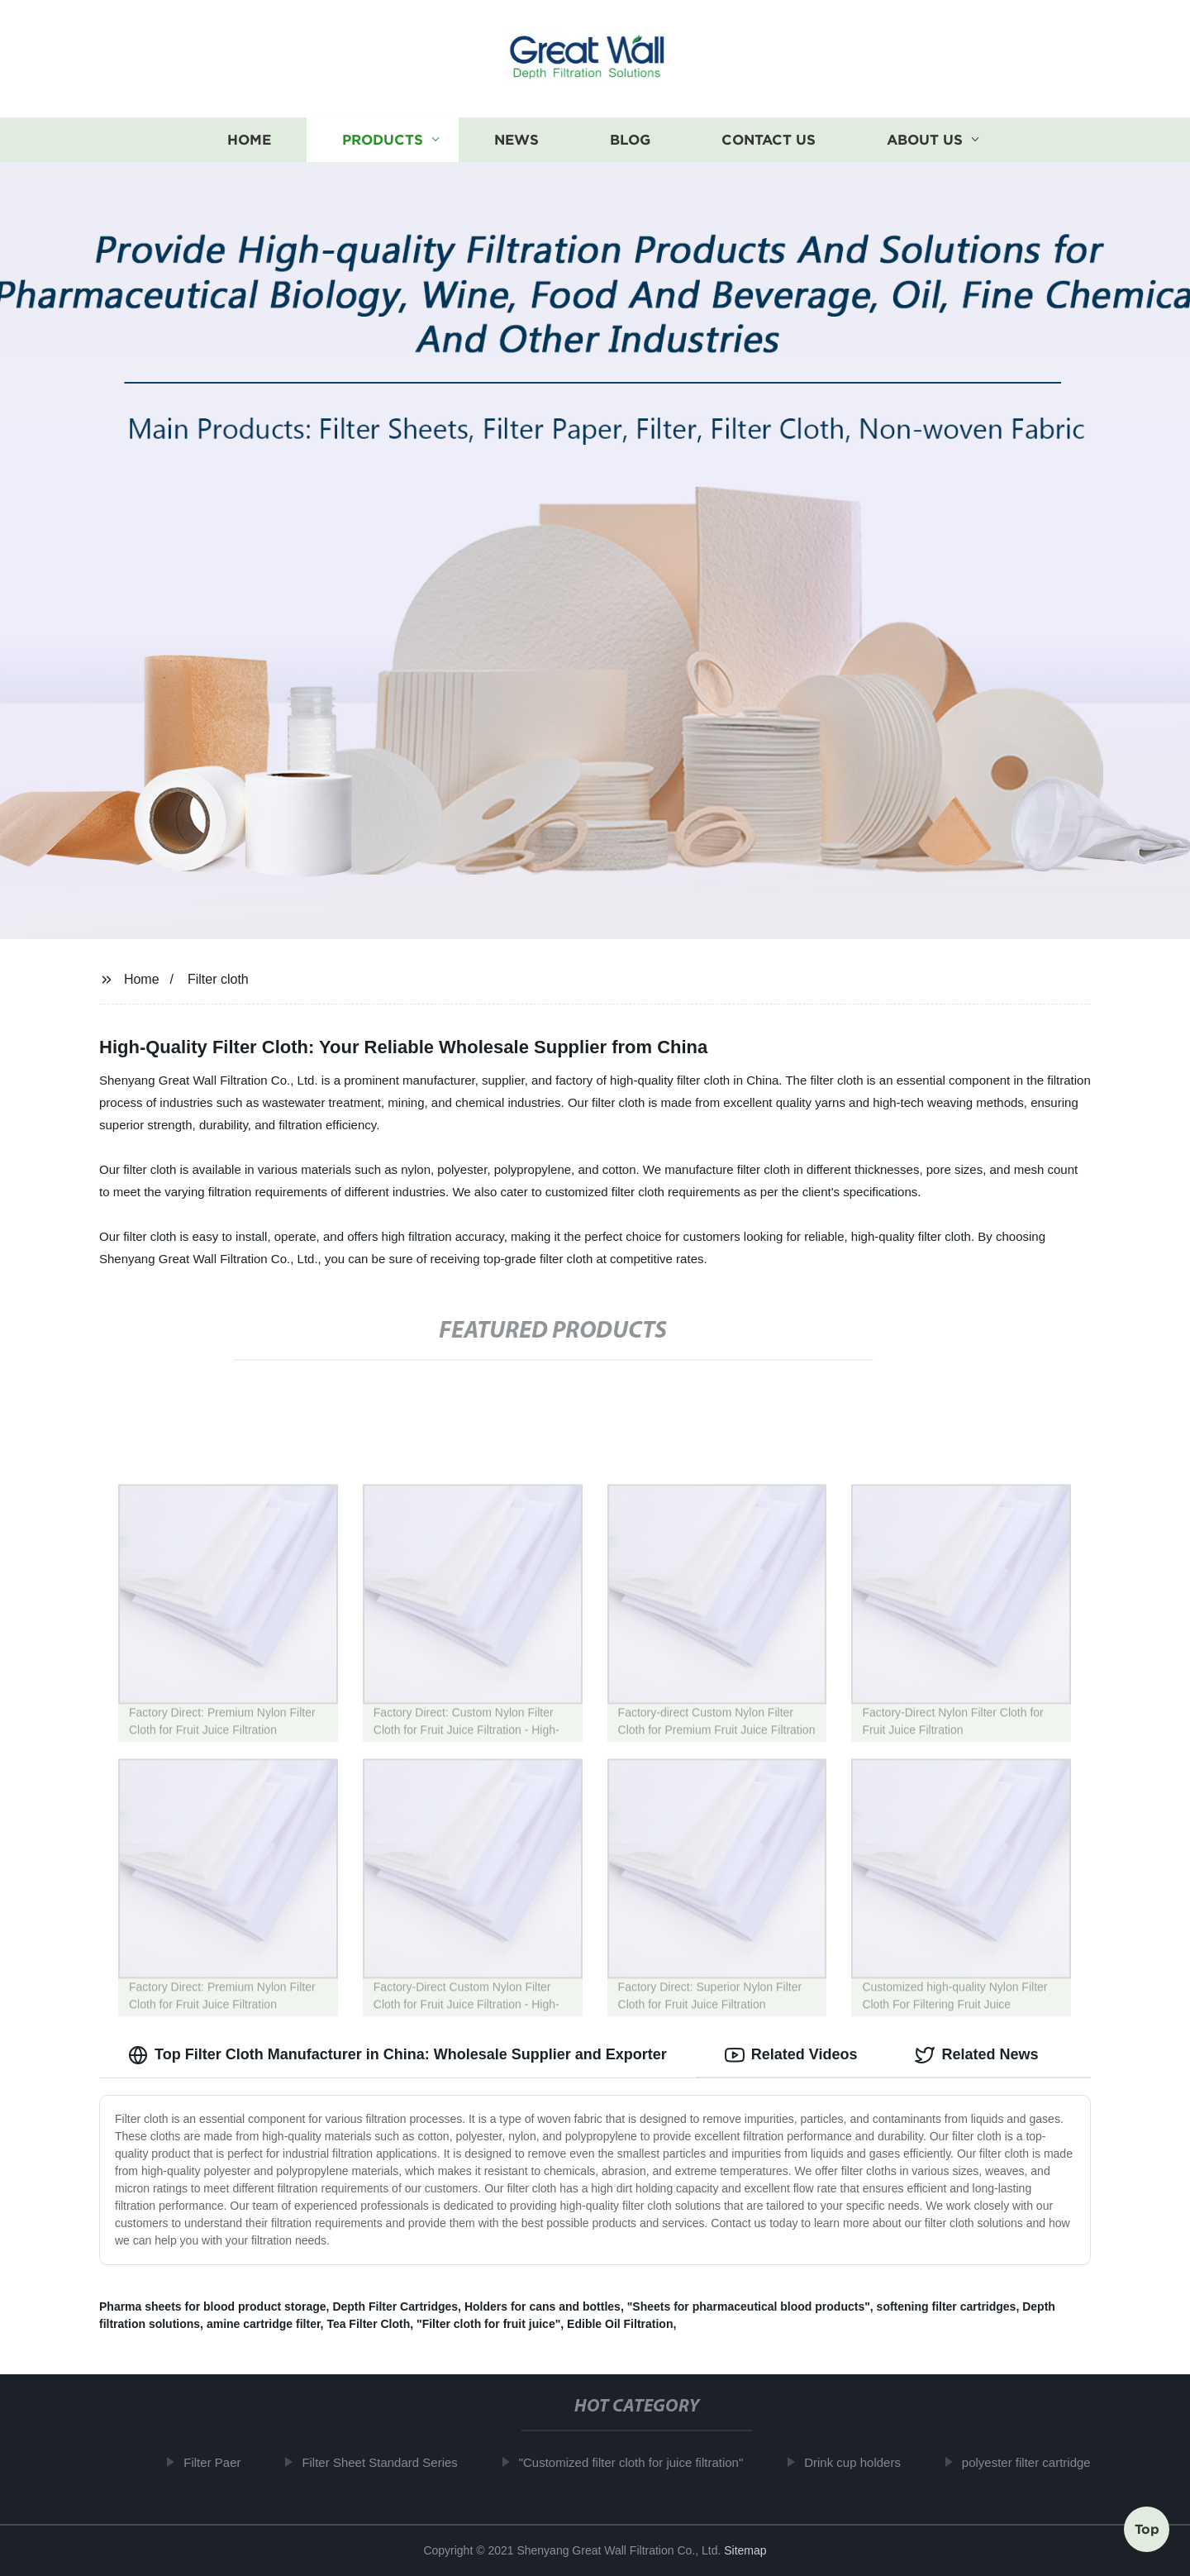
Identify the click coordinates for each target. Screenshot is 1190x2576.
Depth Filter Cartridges (395, 2306)
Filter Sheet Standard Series (391, 2462)
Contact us (768, 139)
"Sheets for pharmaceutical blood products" (748, 2306)
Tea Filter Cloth (368, 2323)
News (516, 139)
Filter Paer (223, 2462)
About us (925, 139)
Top (1147, 2531)
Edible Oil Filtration (620, 2323)
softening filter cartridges (946, 2306)
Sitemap (745, 2550)
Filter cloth (218, 979)
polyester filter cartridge (1037, 2462)
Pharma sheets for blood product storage (212, 2306)
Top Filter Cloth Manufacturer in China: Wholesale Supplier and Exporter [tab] (397, 2055)
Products (382, 139)
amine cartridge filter (264, 2323)
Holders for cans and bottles (542, 2306)
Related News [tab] (976, 2055)
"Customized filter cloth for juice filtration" (642, 2462)
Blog (630, 139)
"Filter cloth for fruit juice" (488, 2323)
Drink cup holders (864, 2462)
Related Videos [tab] (791, 2055)
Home (249, 139)
